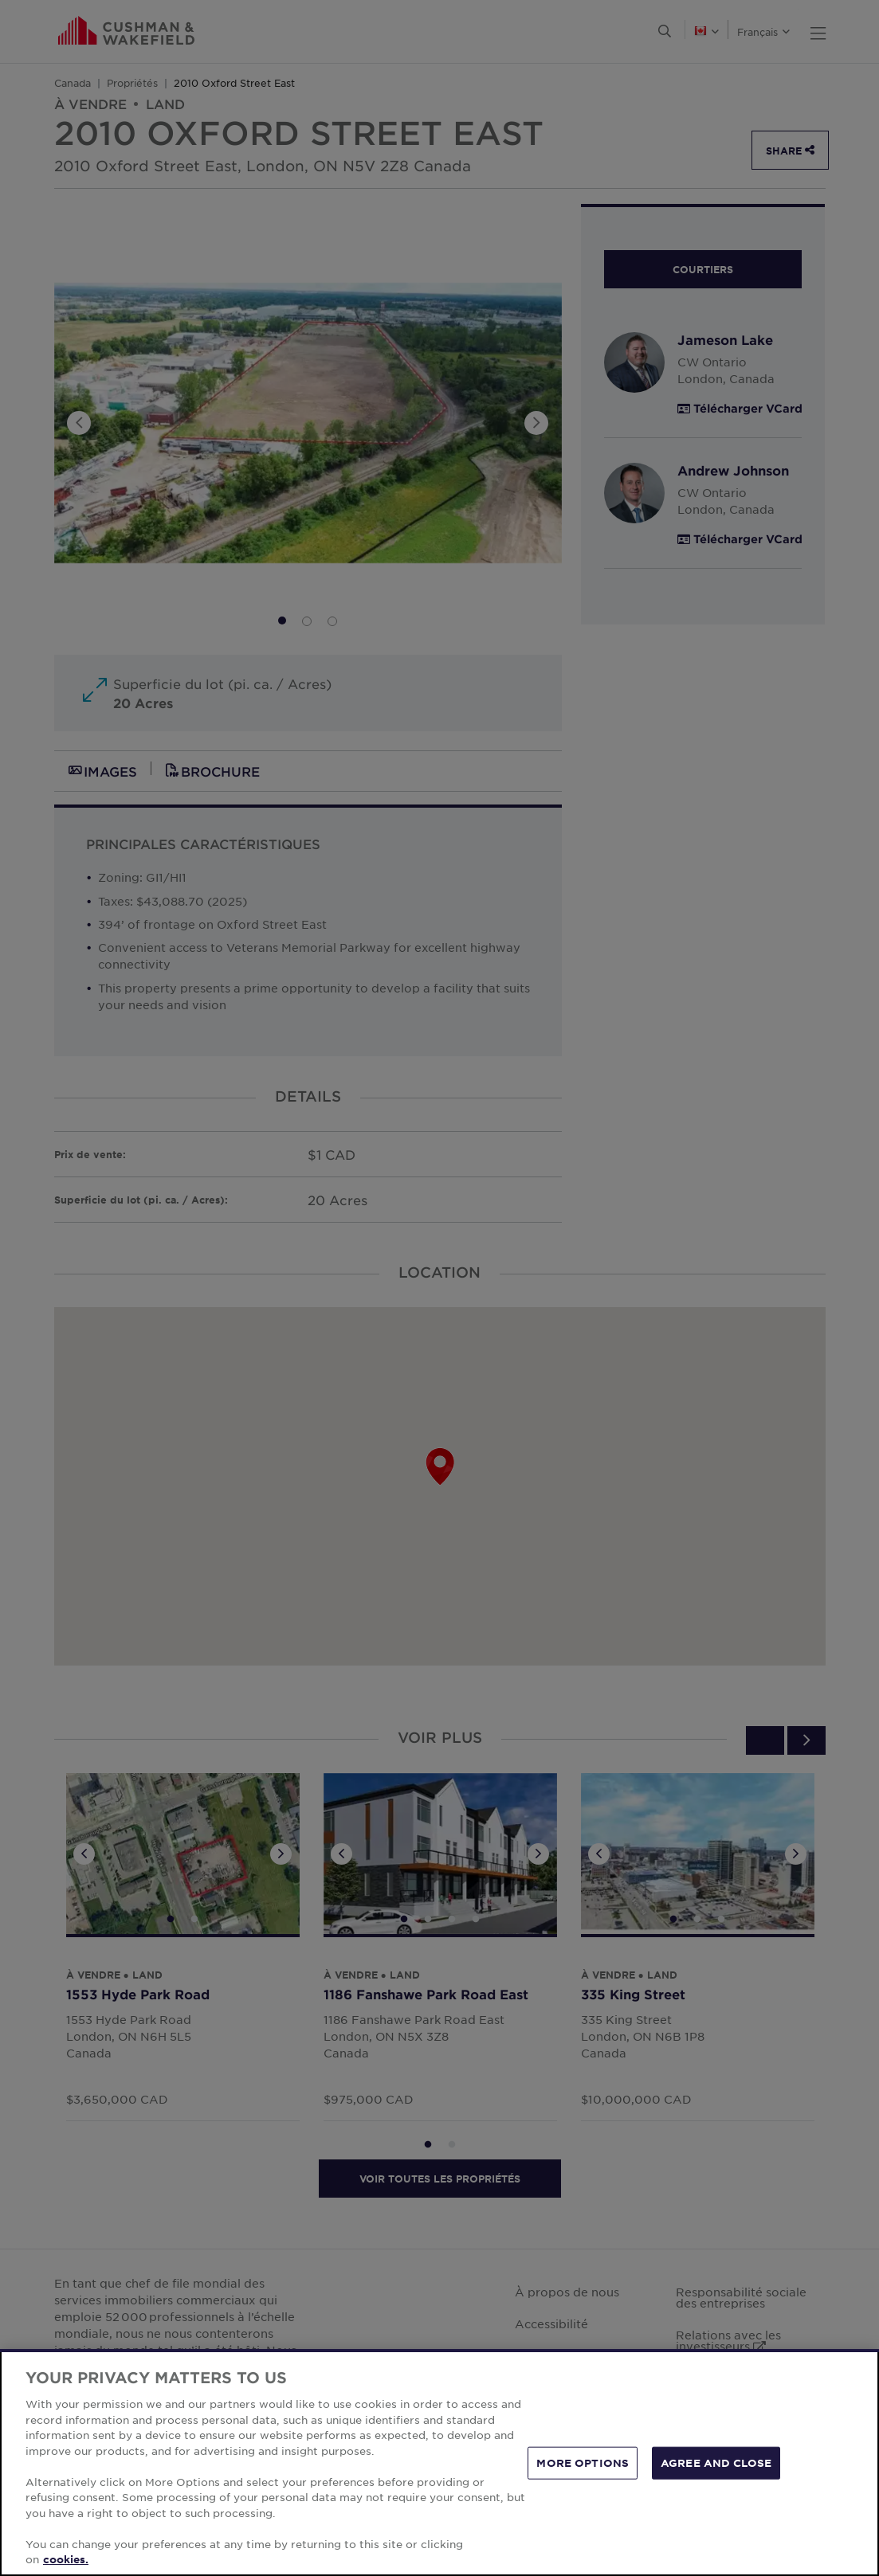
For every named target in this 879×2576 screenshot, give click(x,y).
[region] (439, 2462)
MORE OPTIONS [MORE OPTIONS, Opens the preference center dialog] (582, 2462)
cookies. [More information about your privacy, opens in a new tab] (65, 2559)
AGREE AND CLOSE (716, 2462)
